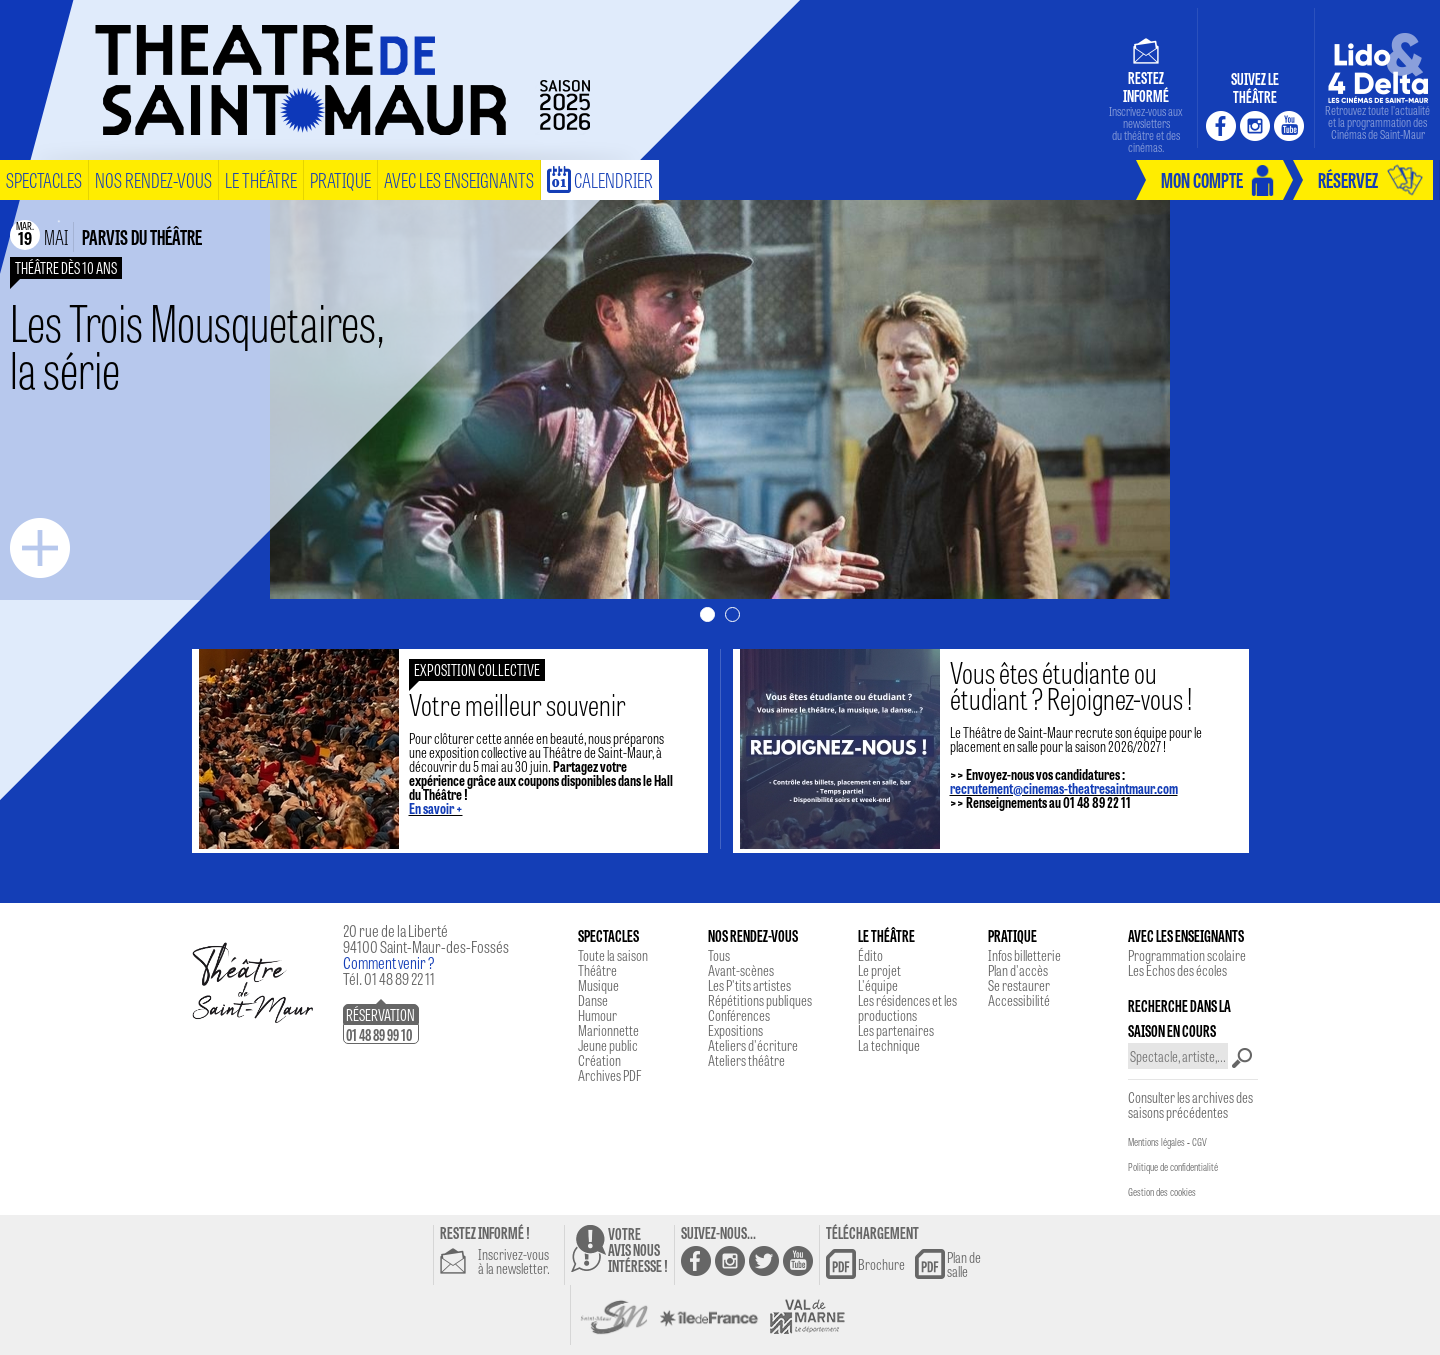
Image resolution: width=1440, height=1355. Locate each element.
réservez (1348, 179)
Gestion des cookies (1162, 1192)
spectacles (44, 179)
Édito (870, 955)
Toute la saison (613, 955)
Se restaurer (1019, 985)
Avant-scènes (741, 970)
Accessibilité (1019, 1000)
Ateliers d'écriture (753, 1045)
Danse (593, 1000)
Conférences (739, 1015)
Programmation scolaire (1187, 955)
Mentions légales (1156, 1142)
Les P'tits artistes (749, 985)
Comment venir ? (389, 962)
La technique (889, 1045)
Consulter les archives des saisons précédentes (1190, 1104)
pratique (340, 179)
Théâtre (597, 970)
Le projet (879, 970)
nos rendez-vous (153, 179)
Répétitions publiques (760, 1000)
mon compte (1202, 179)
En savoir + (436, 808)
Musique (598, 985)
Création (599, 1060)
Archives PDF (609, 1075)
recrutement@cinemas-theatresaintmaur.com (1064, 788)
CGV (1199, 1142)
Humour (597, 1015)
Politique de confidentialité (1173, 1167)
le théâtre (261, 179)
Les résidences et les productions (907, 1007)
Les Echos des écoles (1177, 970)
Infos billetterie (1024, 955)
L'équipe (878, 985)
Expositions (735, 1030)
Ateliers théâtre (746, 1060)
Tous (719, 955)
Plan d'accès (1018, 970)
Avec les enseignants (459, 179)
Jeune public (608, 1045)
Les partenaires (896, 1030)
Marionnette (608, 1030)
